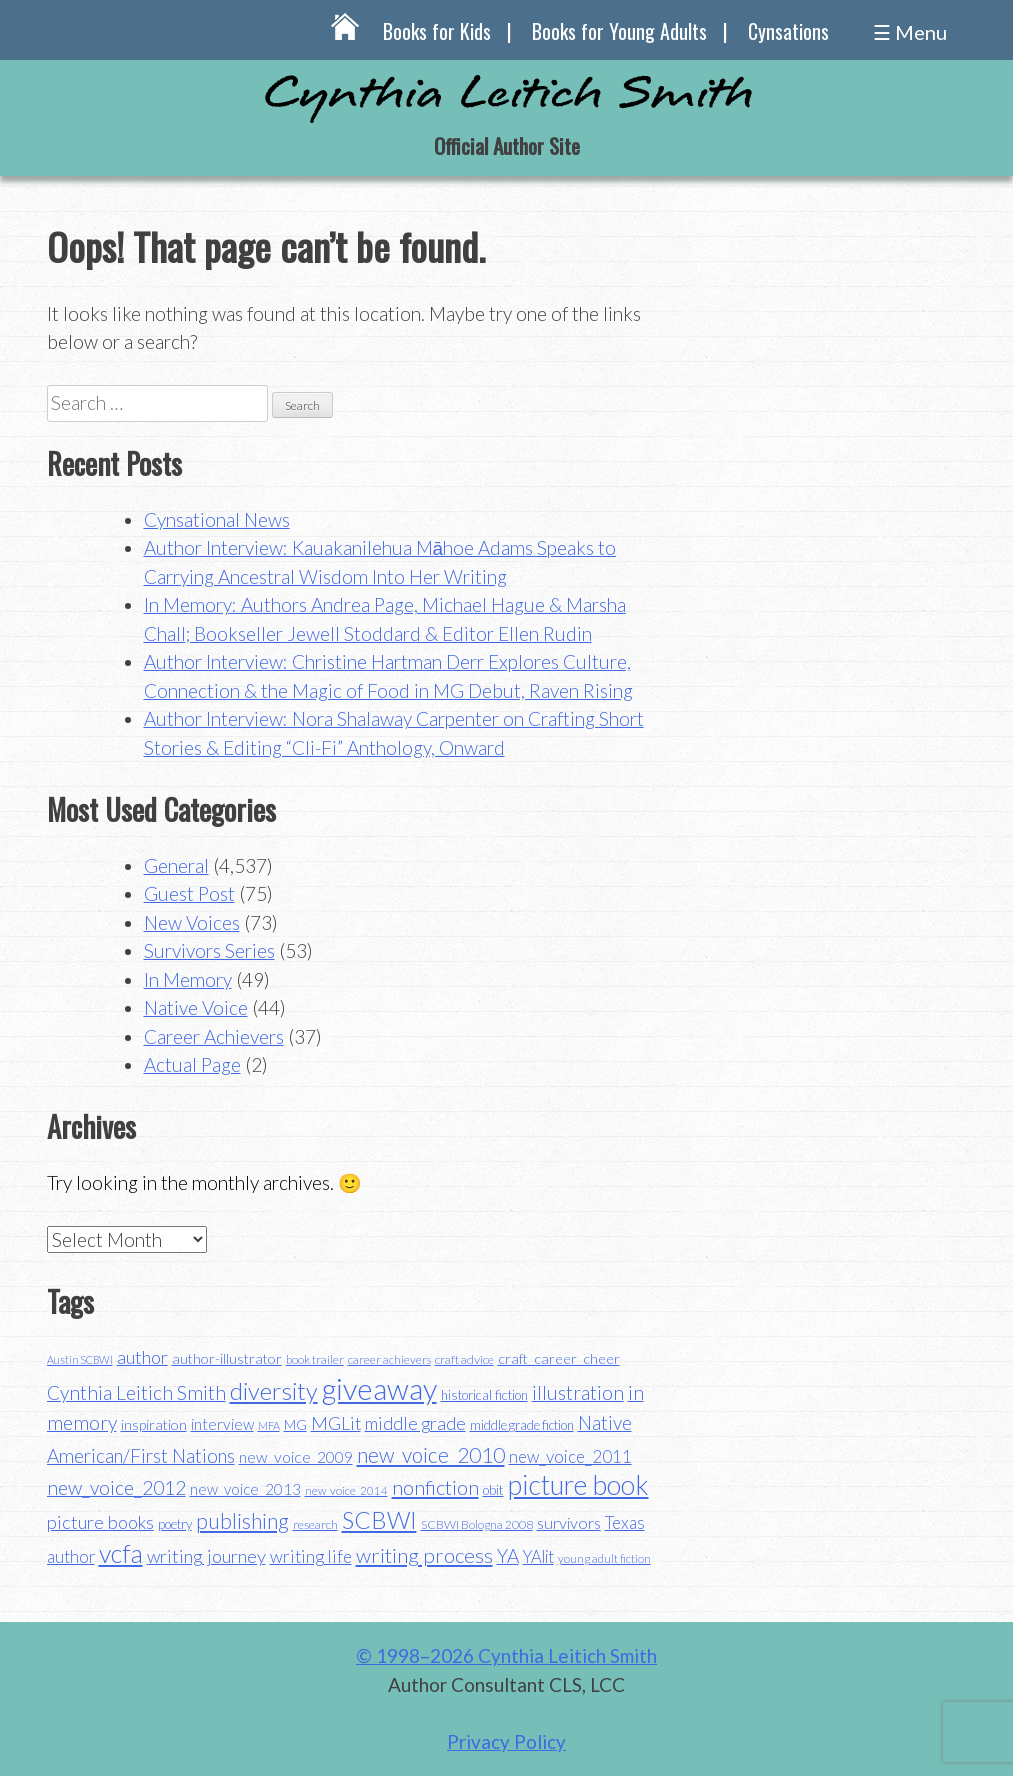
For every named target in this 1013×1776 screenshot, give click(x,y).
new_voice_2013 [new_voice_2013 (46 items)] (245, 1489)
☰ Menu (910, 32)
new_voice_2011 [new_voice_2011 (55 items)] (570, 1456)
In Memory (188, 979)
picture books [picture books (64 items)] (100, 1522)
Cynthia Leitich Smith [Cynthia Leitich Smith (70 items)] (136, 1392)
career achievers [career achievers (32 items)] (389, 1359)
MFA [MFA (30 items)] (269, 1425)
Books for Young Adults (619, 31)
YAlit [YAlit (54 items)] (538, 1557)
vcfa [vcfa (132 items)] (121, 1553)
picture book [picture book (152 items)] (578, 1485)
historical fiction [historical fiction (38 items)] (484, 1395)
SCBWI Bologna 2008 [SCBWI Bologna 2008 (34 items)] (477, 1524)
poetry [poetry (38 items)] (175, 1524)
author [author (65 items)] (142, 1357)
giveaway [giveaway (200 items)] (379, 1388)
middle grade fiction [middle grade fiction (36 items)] (522, 1425)
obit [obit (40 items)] (493, 1490)
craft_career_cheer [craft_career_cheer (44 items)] (559, 1358)
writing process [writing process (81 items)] (424, 1555)
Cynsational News (217, 519)
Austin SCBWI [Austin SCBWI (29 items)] (80, 1359)
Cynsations (788, 31)
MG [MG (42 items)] (295, 1424)
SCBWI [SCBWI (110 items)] (379, 1520)
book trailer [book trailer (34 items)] (315, 1359)
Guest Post (189, 893)
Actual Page (192, 1064)
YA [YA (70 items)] (508, 1555)
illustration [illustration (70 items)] (578, 1392)
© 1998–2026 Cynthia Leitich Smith (506, 1655)
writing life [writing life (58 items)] (311, 1556)
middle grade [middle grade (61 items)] (415, 1423)
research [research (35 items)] (315, 1524)
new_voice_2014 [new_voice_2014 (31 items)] (346, 1490)
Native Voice (196, 1007)
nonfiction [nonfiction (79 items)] (435, 1487)
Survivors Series (209, 950)
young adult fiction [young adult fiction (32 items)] (604, 1558)
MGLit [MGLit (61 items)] (336, 1423)
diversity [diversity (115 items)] (274, 1390)
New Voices (192, 922)
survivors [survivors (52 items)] (569, 1522)
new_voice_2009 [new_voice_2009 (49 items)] (296, 1457)
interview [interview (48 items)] (222, 1424)
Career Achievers (214, 1036)
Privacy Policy (506, 1741)
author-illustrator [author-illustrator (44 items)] (227, 1358)
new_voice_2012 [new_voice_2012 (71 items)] (116, 1487)
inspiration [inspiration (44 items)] (154, 1424)
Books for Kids (437, 31)
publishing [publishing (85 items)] (242, 1520)
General (176, 865)
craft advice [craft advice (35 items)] (464, 1359)
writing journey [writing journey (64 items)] (206, 1556)
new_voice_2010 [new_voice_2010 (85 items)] (431, 1454)
